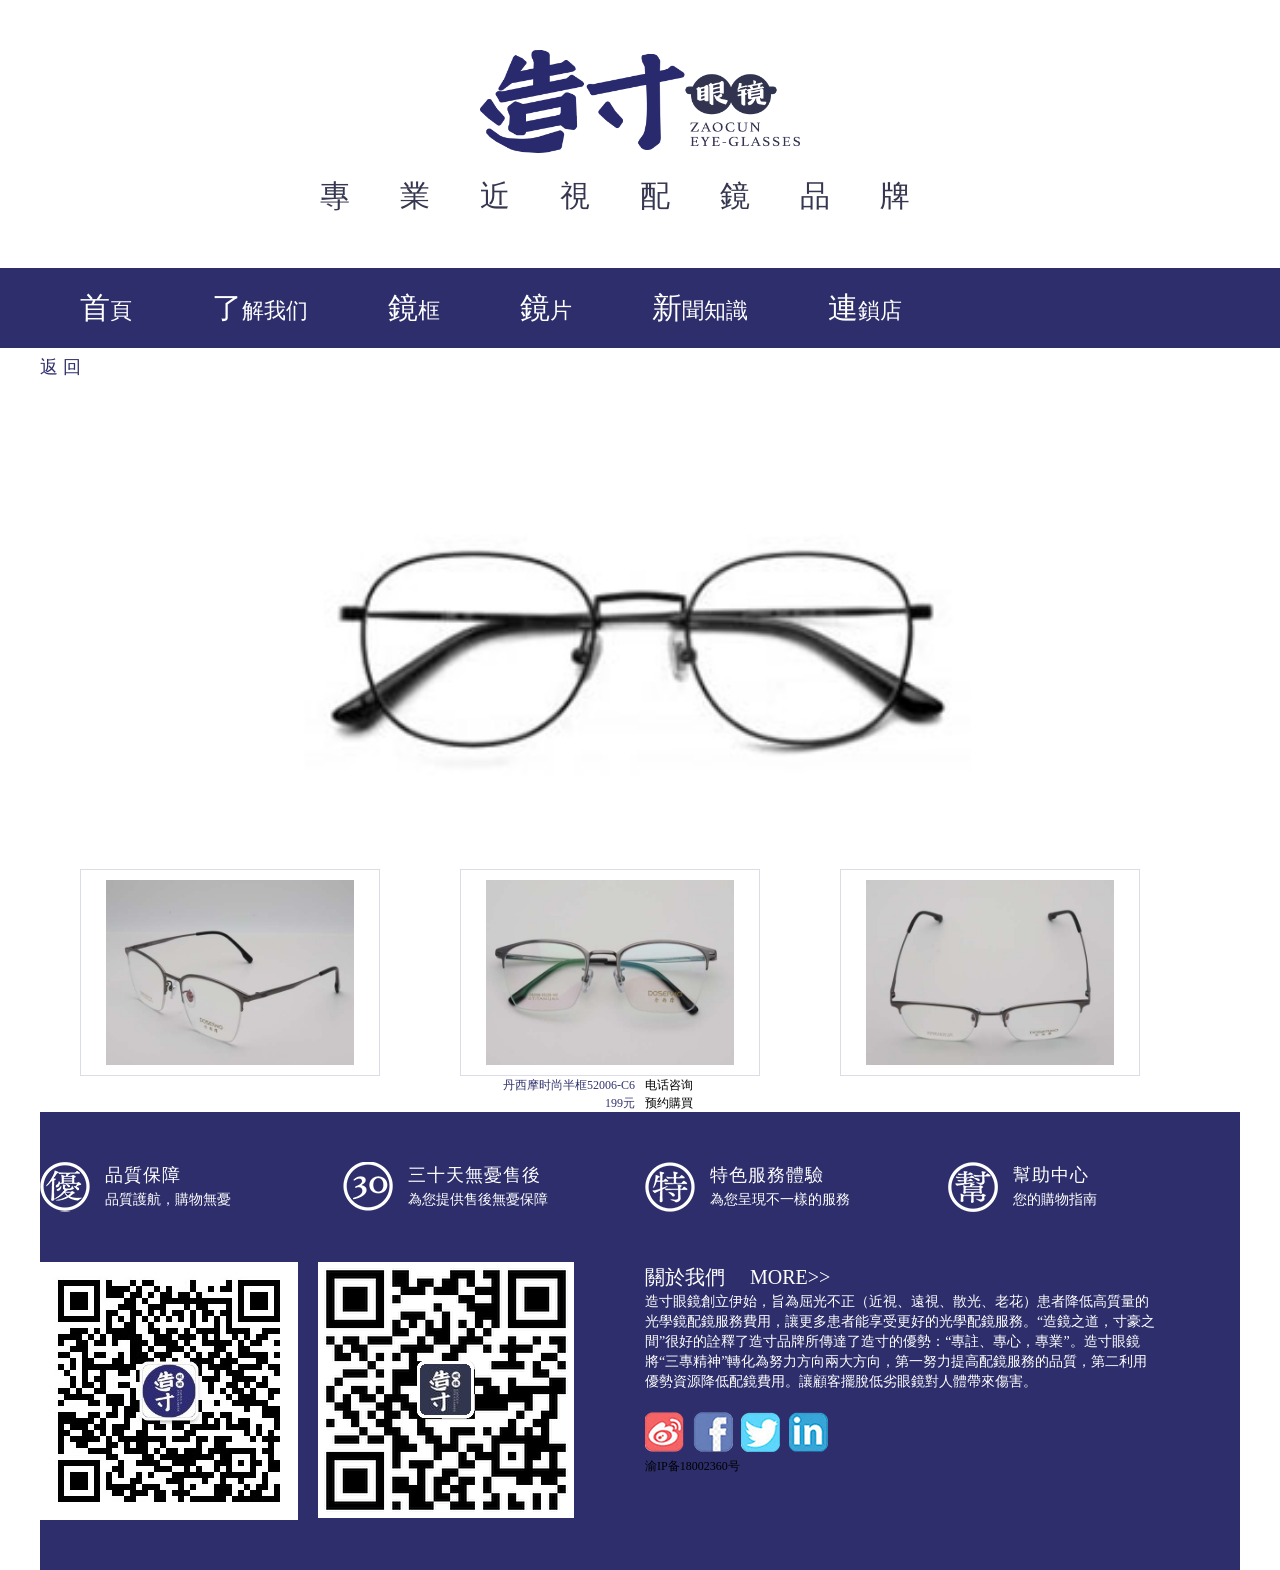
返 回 (60, 367)
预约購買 (669, 1103)
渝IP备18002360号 (692, 1466)
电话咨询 (669, 1085)
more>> (790, 1277)
